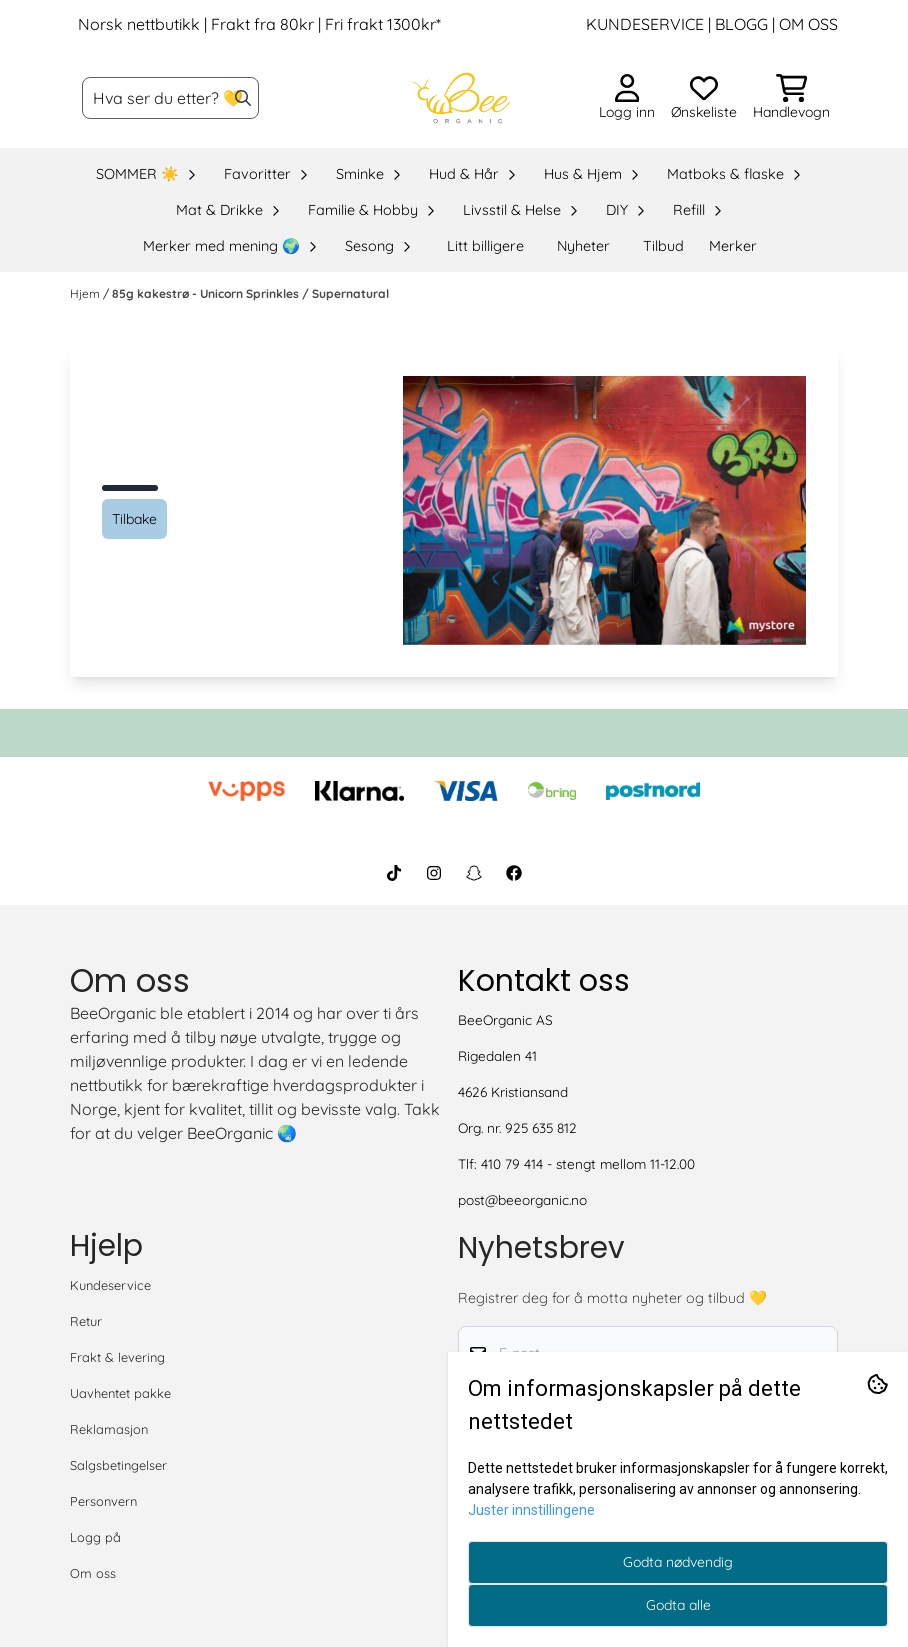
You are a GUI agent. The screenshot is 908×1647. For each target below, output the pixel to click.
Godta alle (678, 1605)
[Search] (243, 98)
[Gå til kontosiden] (627, 98)
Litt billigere (485, 246)
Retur (86, 1321)
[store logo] (460, 98)
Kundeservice (110, 1285)
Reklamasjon (109, 1429)
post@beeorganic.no (522, 1199)
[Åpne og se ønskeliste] (704, 98)
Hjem (86, 293)
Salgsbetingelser (118, 1465)
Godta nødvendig (678, 1562)
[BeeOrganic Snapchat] (474, 873)
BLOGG (739, 24)
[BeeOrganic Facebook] (514, 873)
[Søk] (170, 98)
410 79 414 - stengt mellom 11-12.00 (588, 1163)
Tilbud (663, 246)
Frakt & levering (117, 1357)
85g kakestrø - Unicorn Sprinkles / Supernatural (250, 293)
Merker (733, 246)
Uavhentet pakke (120, 1393)
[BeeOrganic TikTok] (394, 873)
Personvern (103, 1501)
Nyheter (583, 246)
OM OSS (808, 24)
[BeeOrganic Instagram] (434, 873)
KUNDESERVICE (645, 24)
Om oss (93, 1573)
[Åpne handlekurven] (791, 98)
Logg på (95, 1537)
